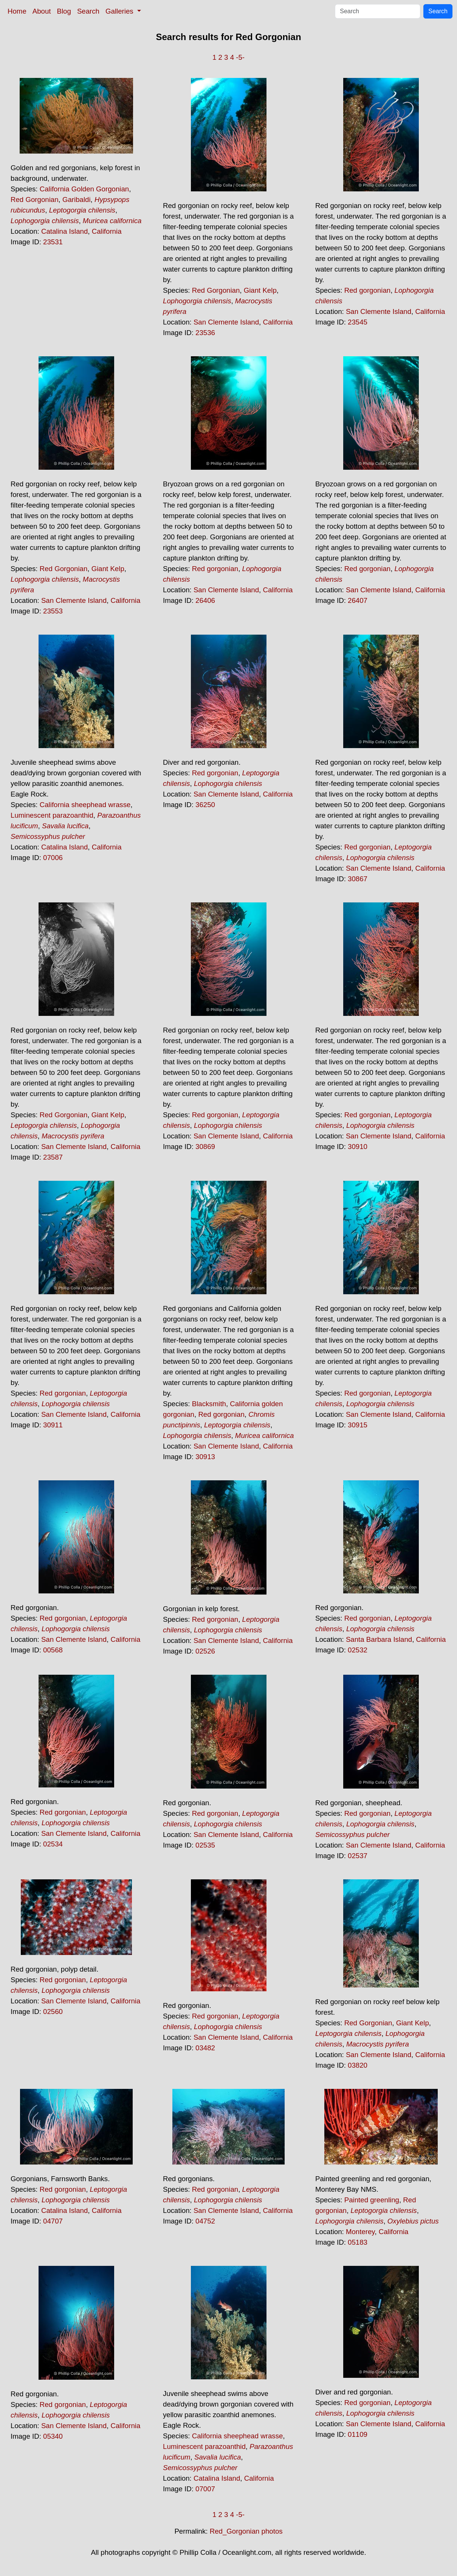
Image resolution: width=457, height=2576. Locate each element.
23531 (53, 242)
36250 (205, 805)
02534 (53, 1844)
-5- (240, 57)
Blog (64, 11)
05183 (357, 2242)
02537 (357, 1856)
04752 (205, 2221)
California (107, 231)
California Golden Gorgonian (84, 189)
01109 (357, 2434)
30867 (357, 879)
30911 (53, 1425)
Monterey (360, 2232)
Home (17, 11)
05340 (53, 2436)
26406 (205, 600)
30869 (205, 1147)
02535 (205, 1845)
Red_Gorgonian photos (246, 2531)
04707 (53, 2221)
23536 (205, 333)
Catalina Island (64, 231)
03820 (357, 2065)
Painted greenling (371, 2200)
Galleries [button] (120, 11)
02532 (357, 1650)
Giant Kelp (260, 290)
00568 (53, 1650)
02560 (53, 2011)
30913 (205, 1457)
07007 (205, 2489)
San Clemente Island (226, 322)
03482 (205, 2048)
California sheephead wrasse (85, 805)
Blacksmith (209, 1404)
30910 (357, 1147)
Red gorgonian (367, 290)
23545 (357, 322)
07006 (53, 858)
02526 (205, 1651)
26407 (357, 600)
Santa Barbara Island (379, 1639)
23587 (53, 1157)
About (42, 11)
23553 (53, 611)
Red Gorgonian (35, 199)
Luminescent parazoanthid (52, 815)
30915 (357, 1425)
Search (88, 11)
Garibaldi (76, 199)
